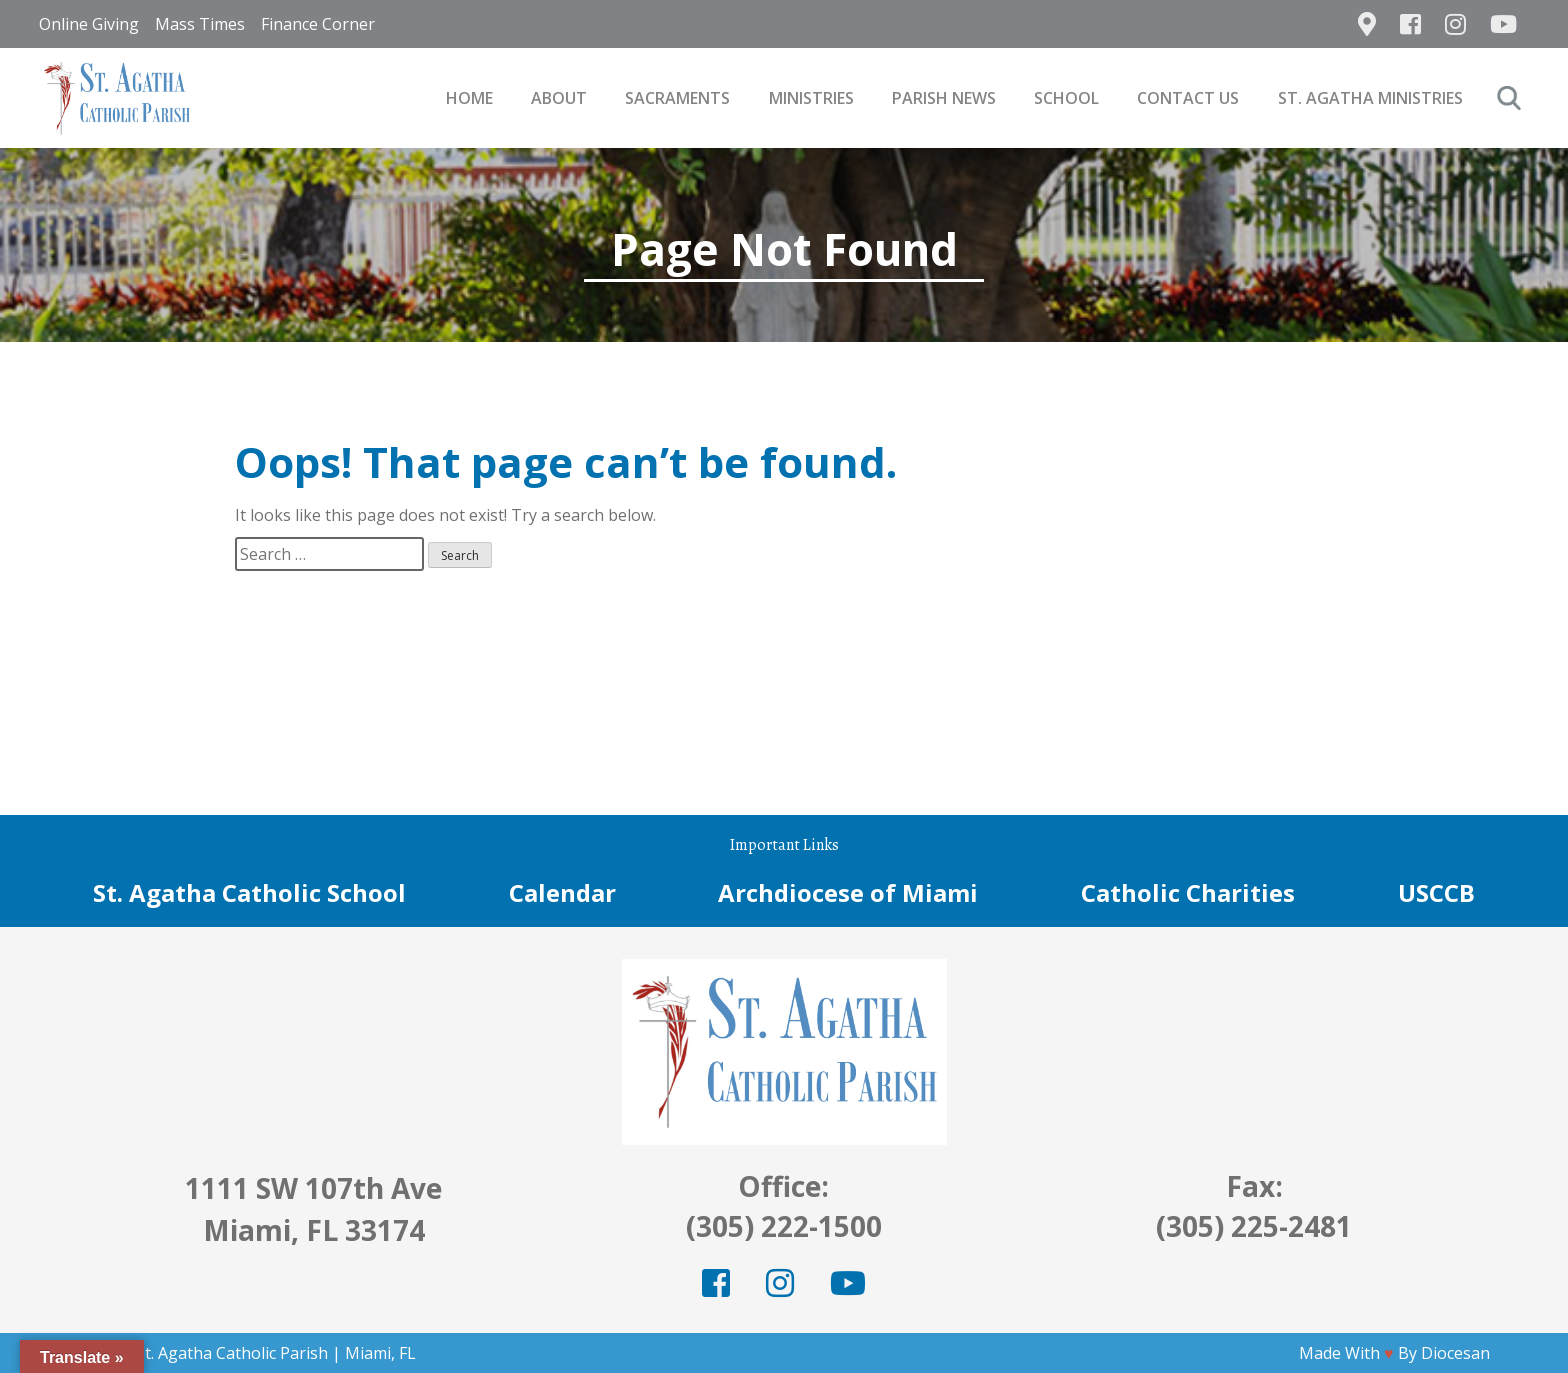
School (1066, 98)
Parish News (944, 98)
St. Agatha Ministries (1370, 98)
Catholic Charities (1188, 892)
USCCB (1436, 892)
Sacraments (677, 98)
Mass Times (200, 24)
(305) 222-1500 (784, 1226)
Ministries (811, 98)
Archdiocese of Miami (848, 892)
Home (469, 98)
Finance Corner (318, 24)
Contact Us (1188, 98)
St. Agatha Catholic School (249, 892)
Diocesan (1455, 1353)
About (559, 98)
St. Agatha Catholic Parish (232, 1353)
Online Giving (89, 24)
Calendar (562, 892)
